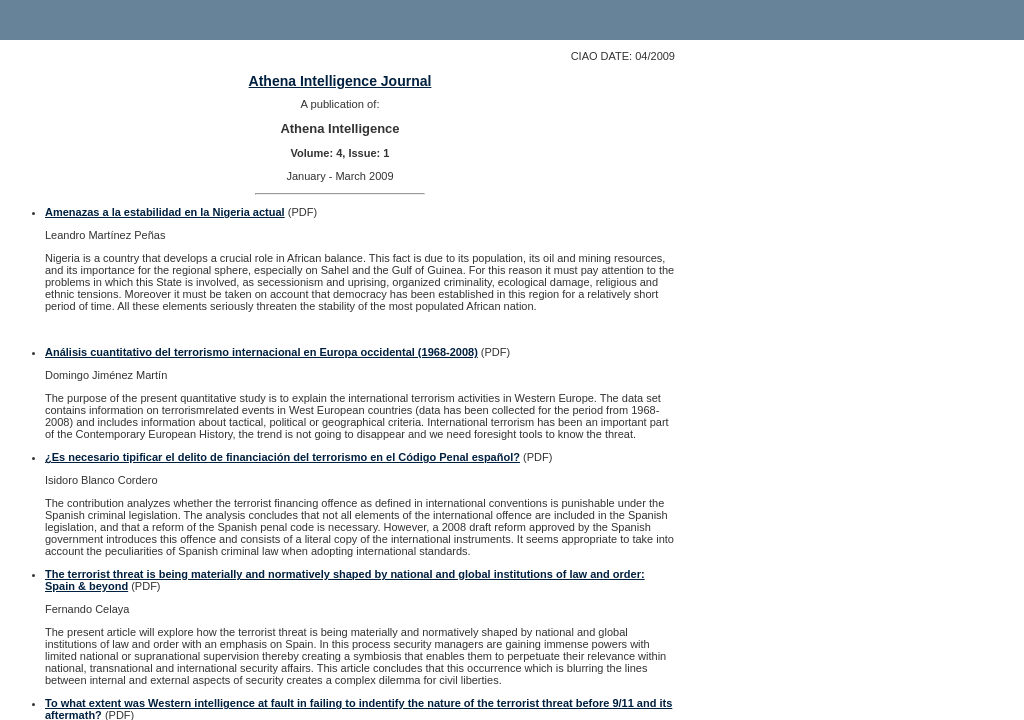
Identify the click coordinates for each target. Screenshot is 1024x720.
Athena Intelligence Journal (340, 81)
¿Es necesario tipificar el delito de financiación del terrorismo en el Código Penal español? (282, 457)
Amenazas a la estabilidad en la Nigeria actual (165, 212)
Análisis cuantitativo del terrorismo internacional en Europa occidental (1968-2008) (261, 352)
